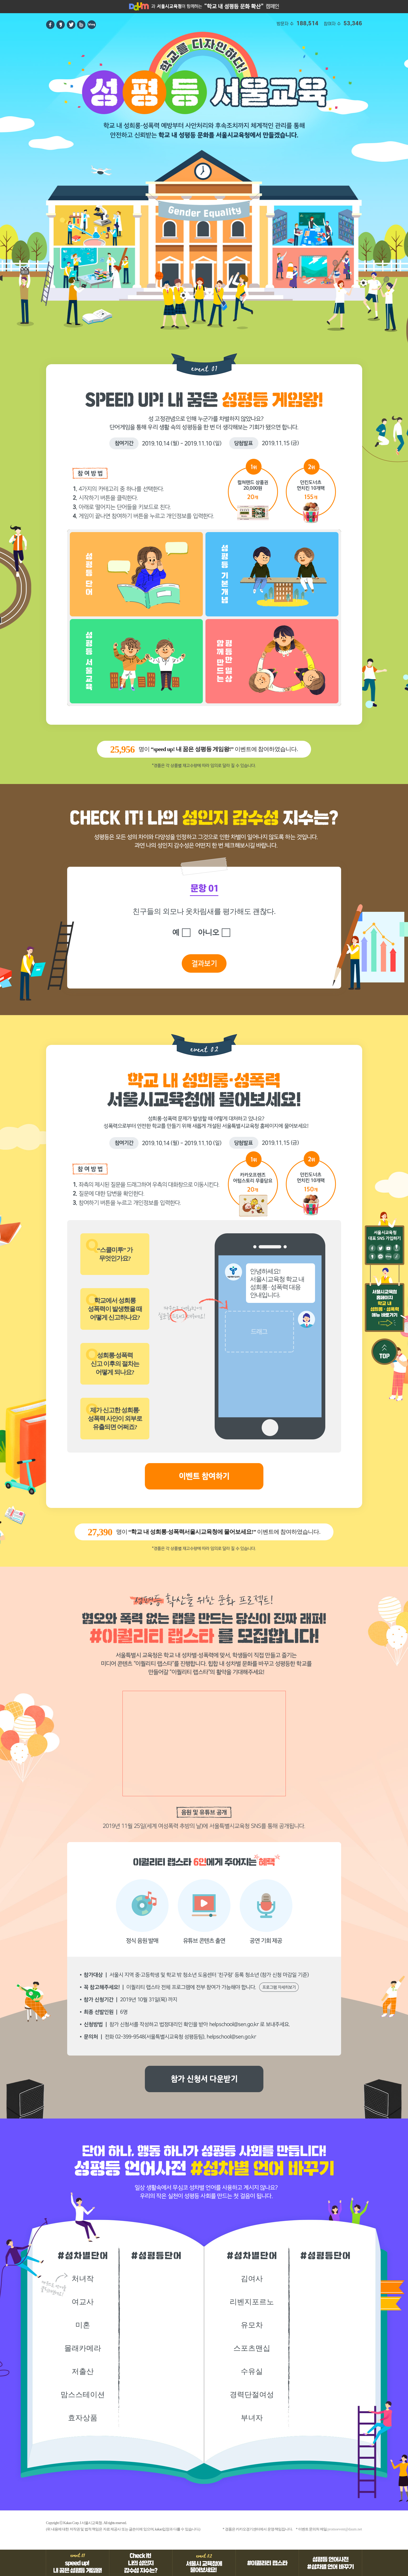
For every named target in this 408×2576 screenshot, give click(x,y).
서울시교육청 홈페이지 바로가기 (161, 6)
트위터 (71, 24)
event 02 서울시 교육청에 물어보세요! (204, 2563)
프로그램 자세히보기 (279, 1987)
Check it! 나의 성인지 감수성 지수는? (141, 2563)
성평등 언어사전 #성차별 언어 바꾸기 (330, 2563)
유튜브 (388, 1248)
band (81, 24)
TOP (384, 1351)
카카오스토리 (60, 24)
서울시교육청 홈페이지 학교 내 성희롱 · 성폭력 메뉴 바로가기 (384, 1307)
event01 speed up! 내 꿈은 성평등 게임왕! (77, 2563)
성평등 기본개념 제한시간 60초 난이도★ (271, 574)
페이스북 (50, 24)
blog (91, 24)
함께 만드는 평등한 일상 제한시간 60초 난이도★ (271, 661)
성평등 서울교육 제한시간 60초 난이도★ (136, 661)
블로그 (388, 1256)
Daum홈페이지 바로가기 (131, 6)
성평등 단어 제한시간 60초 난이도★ (136, 574)
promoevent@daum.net (344, 2529)
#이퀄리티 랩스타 (267, 2563)
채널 (380, 1256)
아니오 (208, 932)
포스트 (396, 1248)
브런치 (396, 1256)
